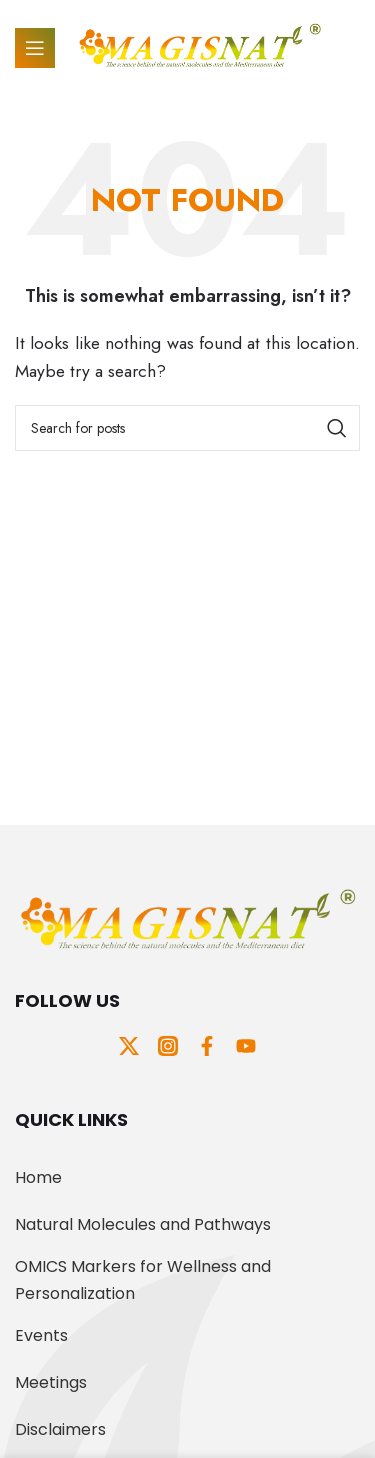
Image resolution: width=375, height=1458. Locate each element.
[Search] (187, 428)
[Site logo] (199, 46)
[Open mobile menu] (35, 48)
